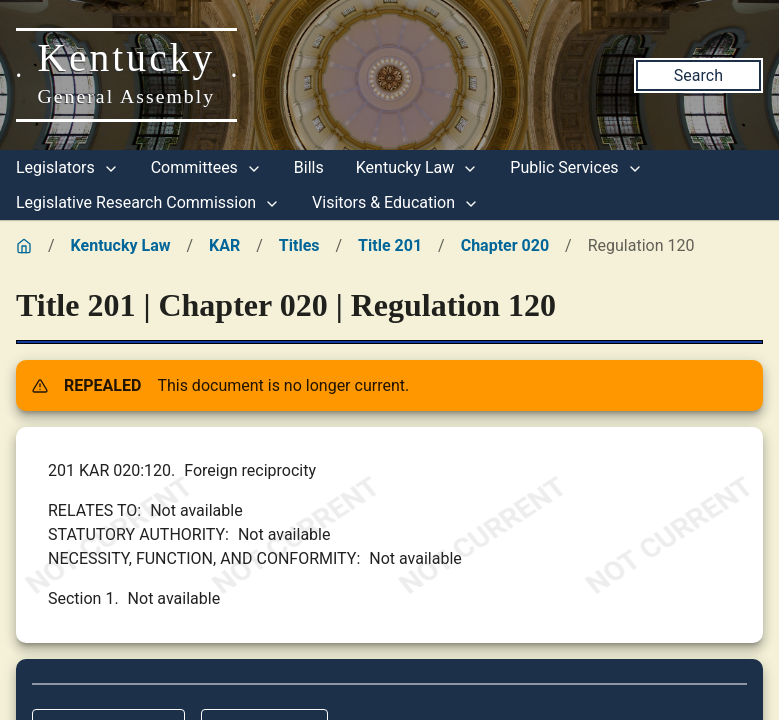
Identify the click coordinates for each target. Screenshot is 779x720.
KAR (224, 245)
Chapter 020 (505, 245)
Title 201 (390, 245)
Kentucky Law (417, 167)
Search (698, 75)
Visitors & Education (395, 202)
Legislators (67, 167)
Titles (299, 245)
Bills (309, 167)
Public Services (576, 167)
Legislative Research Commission (148, 202)
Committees (206, 167)
